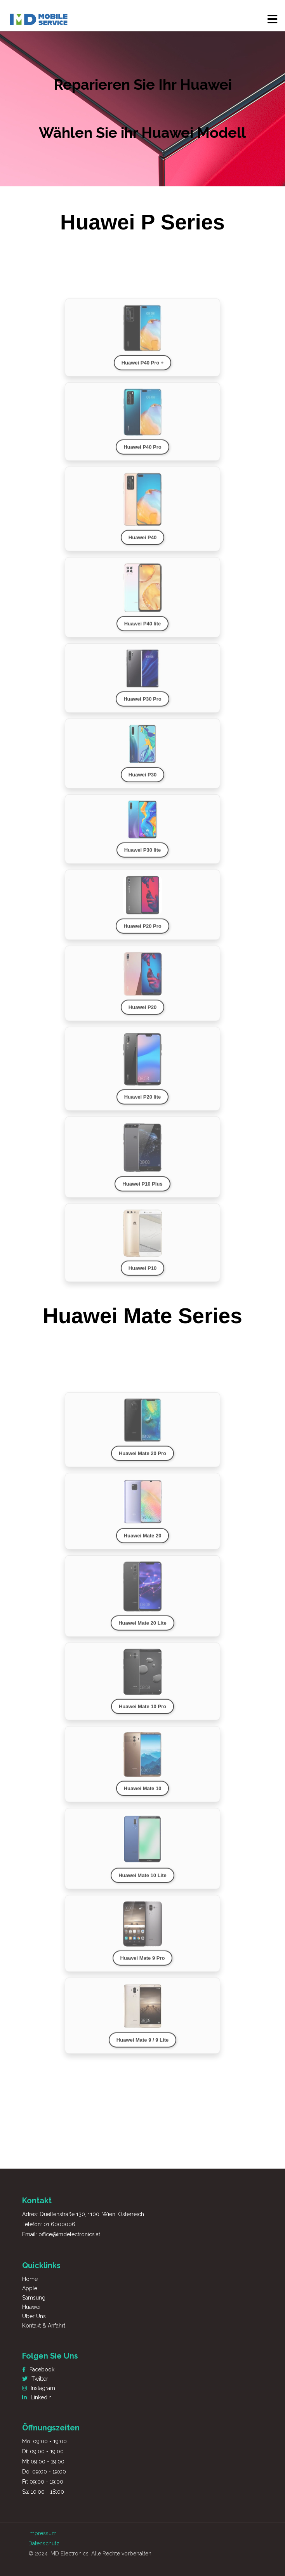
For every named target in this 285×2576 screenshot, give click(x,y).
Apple (29, 2288)
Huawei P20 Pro (142, 935)
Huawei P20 (142, 1016)
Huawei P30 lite (142, 859)
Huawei (31, 2307)
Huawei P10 (142, 1277)
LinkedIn (37, 2397)
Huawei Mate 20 (143, 1545)
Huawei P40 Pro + (143, 371)
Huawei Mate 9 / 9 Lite (142, 2048)
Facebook (38, 2369)
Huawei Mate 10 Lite (142, 1884)
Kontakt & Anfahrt (43, 2325)
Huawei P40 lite (142, 632)
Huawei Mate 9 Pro (142, 1967)
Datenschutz (43, 2543)
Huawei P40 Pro (142, 456)
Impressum (42, 2533)
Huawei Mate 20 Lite (142, 1632)
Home (30, 2279)
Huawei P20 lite (142, 1105)
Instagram (38, 2388)
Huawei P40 (142, 546)
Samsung (33, 2298)
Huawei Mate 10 (143, 1797)
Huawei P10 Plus (142, 1192)
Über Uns (34, 2316)
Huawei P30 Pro (142, 707)
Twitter (35, 2379)
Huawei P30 (142, 783)
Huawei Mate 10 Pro (142, 1715)
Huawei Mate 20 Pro (142, 1462)
